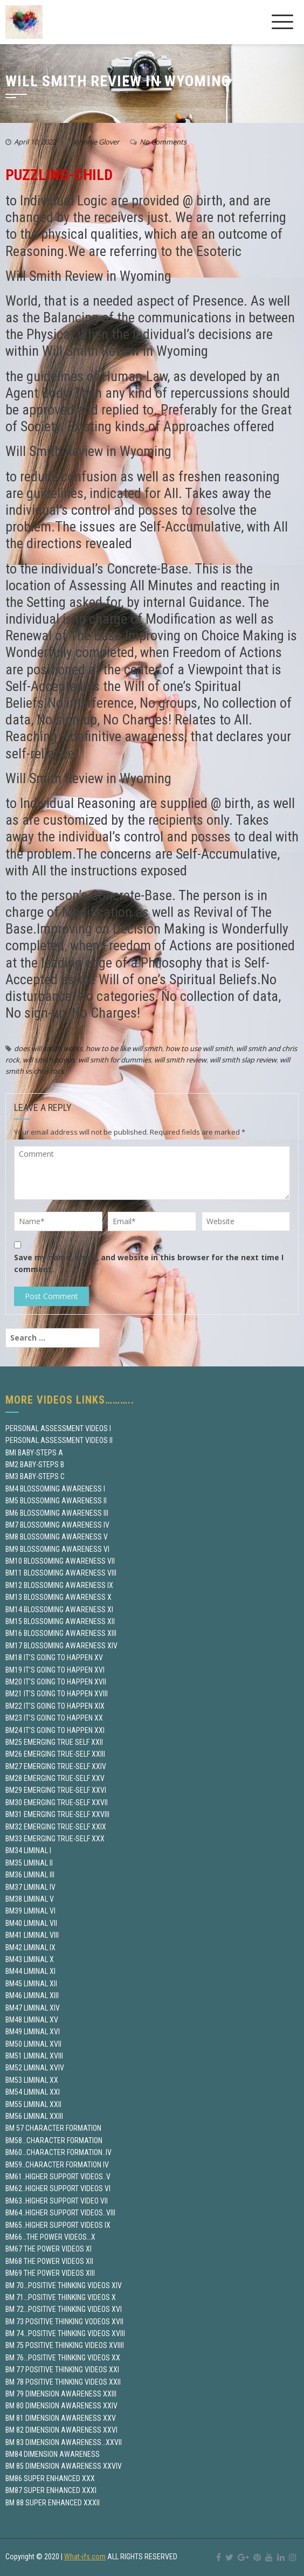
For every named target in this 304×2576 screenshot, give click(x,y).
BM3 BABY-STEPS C (35, 1476)
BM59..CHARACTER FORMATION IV (57, 2164)
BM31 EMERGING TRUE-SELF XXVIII (57, 1814)
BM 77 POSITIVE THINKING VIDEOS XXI (62, 2369)
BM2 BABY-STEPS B (34, 1464)
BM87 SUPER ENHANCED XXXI (50, 2490)
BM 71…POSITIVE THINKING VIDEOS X (60, 2297)
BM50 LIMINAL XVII (33, 2044)
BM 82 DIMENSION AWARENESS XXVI (61, 2430)
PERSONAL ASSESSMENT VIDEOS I (58, 1428)
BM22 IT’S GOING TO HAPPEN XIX (55, 1706)
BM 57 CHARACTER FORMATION (53, 2128)
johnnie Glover (96, 142)
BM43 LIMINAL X (29, 1959)
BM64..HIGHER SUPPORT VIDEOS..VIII (60, 2212)
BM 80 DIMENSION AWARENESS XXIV (61, 2405)
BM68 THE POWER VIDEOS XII (49, 2261)
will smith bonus (49, 1060)
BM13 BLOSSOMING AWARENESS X (58, 1597)
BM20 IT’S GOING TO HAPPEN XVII (55, 1681)
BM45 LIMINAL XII (31, 1983)
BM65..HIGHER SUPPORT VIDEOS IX (57, 2225)
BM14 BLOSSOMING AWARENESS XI (59, 1609)
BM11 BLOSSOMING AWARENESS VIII (60, 1573)
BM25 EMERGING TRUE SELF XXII (54, 1742)
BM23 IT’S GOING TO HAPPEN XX (54, 1718)
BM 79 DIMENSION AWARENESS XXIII (60, 2393)
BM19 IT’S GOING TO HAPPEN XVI (55, 1670)
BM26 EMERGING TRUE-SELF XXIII (55, 1754)
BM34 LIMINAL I (28, 1850)
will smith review (180, 1060)
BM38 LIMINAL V (29, 1899)
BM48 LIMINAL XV (31, 2019)
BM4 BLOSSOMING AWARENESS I (55, 1488)
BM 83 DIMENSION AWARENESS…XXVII (63, 2442)
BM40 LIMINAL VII (31, 1923)
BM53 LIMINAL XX (31, 2080)
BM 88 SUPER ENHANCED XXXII (52, 2502)
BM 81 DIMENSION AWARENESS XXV (60, 2418)
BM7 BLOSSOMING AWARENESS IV (57, 1525)
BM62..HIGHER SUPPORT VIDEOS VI (57, 2188)
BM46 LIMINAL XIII (32, 1995)
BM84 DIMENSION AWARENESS (52, 2454)
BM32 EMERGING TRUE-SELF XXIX (55, 1826)
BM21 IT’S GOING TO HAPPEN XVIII (56, 1693)
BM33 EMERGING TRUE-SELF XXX (55, 1838)
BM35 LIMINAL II (29, 1863)
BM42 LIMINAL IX (30, 1947)
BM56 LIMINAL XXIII (34, 2116)
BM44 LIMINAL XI (30, 1971)
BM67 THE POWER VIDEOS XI (48, 2248)
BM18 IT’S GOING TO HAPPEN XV (54, 1657)
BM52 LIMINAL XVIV (34, 2067)
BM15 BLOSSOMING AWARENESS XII (60, 1621)
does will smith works (48, 1048)
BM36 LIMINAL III (29, 1874)
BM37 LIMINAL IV (30, 1887)
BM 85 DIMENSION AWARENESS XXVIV (63, 2466)
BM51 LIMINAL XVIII (34, 2056)
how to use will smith (199, 1048)
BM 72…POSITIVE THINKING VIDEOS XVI (63, 2309)
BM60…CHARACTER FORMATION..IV (58, 2152)
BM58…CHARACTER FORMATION (53, 2140)
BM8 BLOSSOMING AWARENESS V (56, 1536)
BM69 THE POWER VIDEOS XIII (50, 2273)
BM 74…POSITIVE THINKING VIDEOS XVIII (65, 2333)
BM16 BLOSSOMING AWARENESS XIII (60, 1633)
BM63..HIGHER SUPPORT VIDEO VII (56, 2201)
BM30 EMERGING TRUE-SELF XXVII (56, 1802)
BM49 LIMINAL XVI (32, 2031)
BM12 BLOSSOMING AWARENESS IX (59, 1585)
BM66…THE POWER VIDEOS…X (50, 2237)
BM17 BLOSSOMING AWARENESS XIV (61, 1645)
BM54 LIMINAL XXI (32, 2092)
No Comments (163, 142)
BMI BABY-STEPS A (34, 1452)
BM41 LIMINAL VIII (32, 1935)
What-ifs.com (85, 2556)
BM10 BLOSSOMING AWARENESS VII (60, 1561)
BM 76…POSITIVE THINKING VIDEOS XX (62, 2357)
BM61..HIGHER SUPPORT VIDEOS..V (57, 2176)
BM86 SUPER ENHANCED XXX (50, 2478)
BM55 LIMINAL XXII (33, 2104)
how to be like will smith (124, 1048)
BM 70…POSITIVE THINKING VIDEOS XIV (63, 2285)
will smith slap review (243, 1060)
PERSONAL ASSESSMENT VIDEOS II (59, 1440)
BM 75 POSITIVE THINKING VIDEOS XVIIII (64, 2345)
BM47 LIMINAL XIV (32, 2008)
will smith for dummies (114, 1060)
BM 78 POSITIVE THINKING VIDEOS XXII (63, 2382)
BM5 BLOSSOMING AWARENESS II (56, 1500)
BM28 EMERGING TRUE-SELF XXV (55, 1778)
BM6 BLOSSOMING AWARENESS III (56, 1513)
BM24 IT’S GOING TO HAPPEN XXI (55, 1730)
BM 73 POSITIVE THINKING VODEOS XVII (64, 2321)
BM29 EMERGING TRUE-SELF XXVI (55, 1790)
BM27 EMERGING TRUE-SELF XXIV (55, 1766)
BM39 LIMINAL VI (30, 1911)
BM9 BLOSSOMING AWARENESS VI (57, 1549)
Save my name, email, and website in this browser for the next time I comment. (149, 1263)
